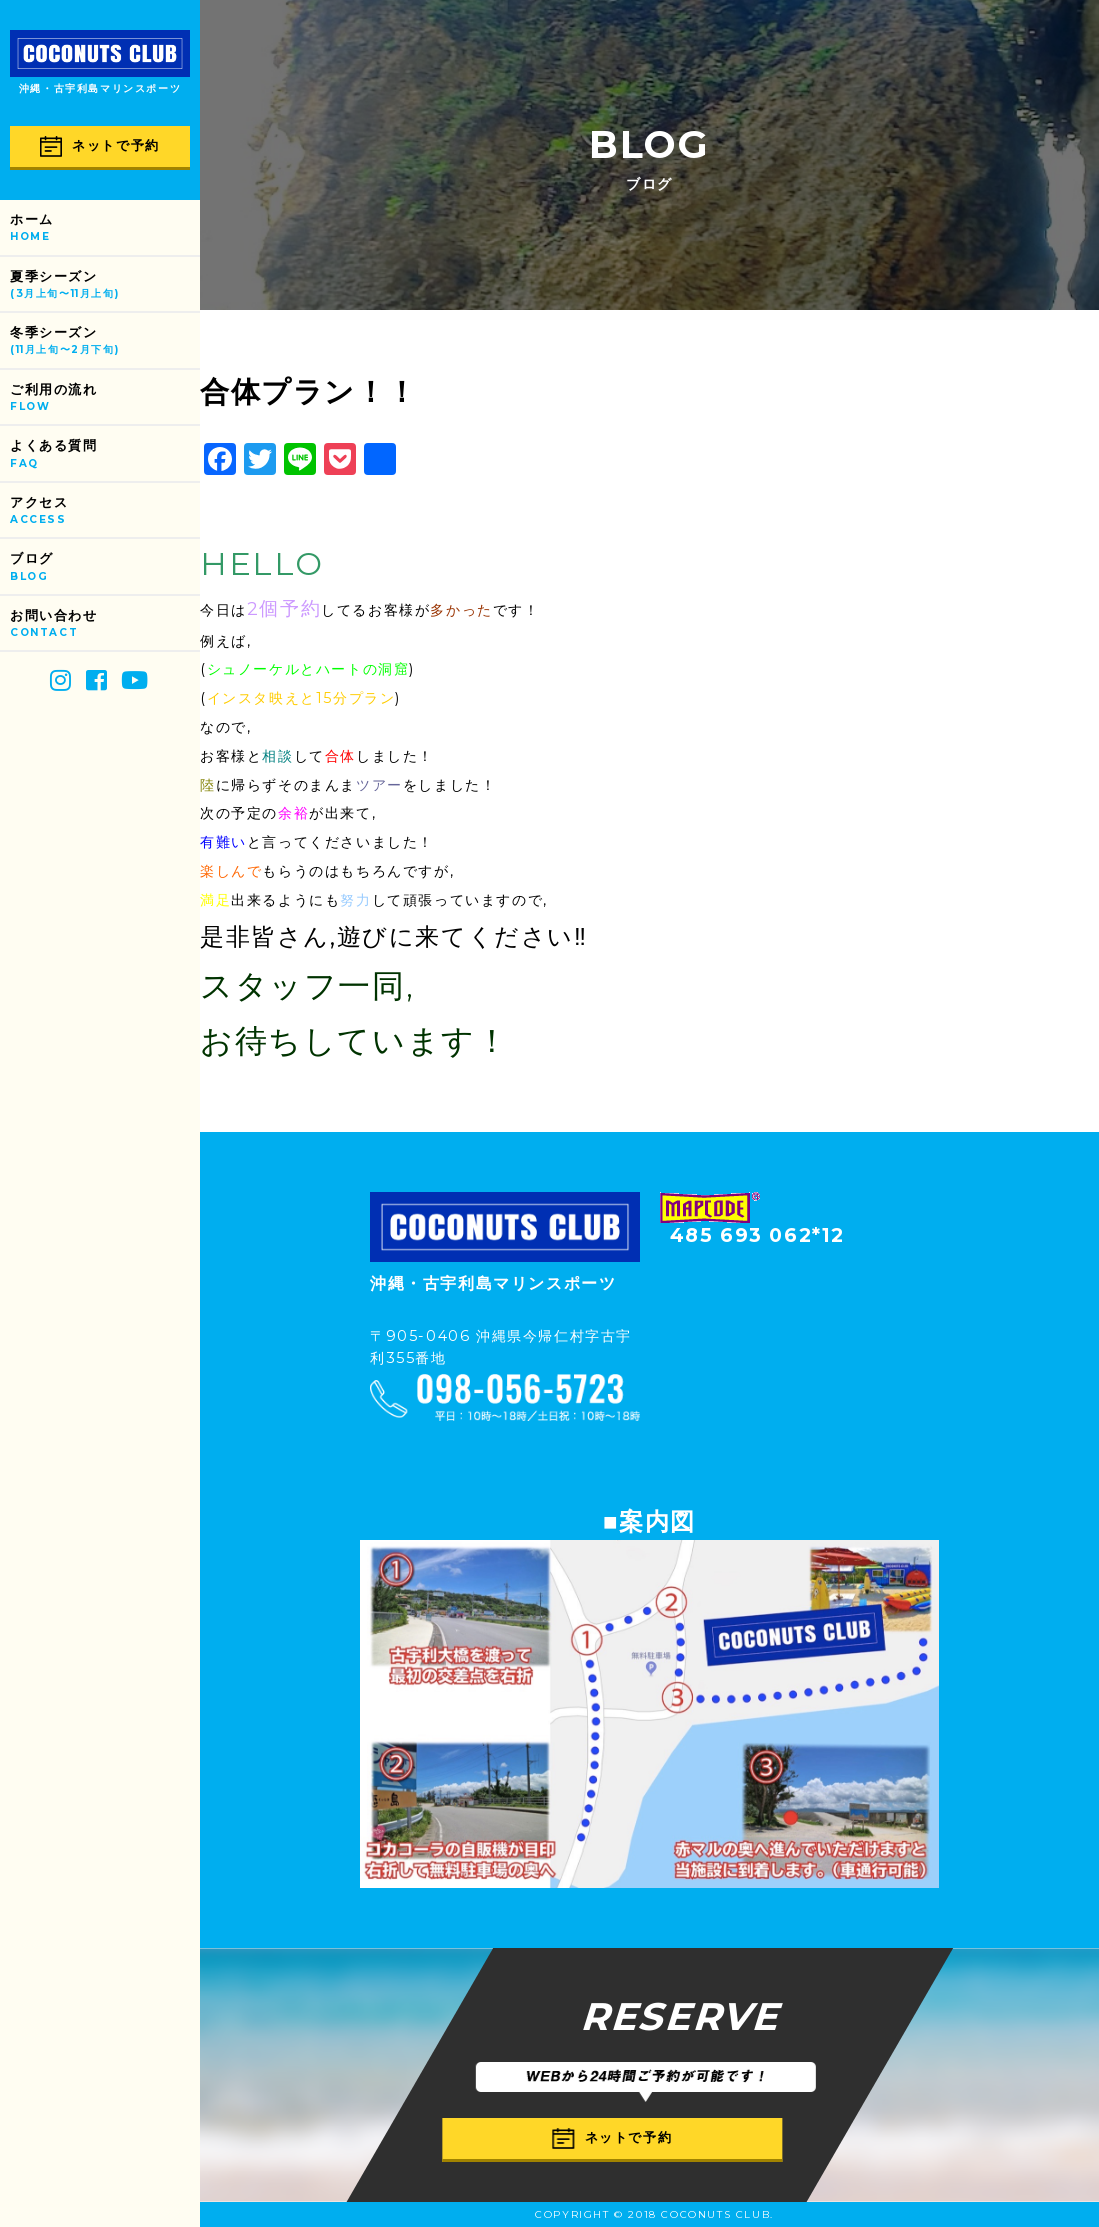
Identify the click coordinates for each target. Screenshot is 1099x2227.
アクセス (105, 511)
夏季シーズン (105, 285)
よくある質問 (105, 454)
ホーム (105, 228)
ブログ (105, 567)
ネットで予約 (100, 146)
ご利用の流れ (105, 398)
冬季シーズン (105, 341)
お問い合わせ (105, 624)
